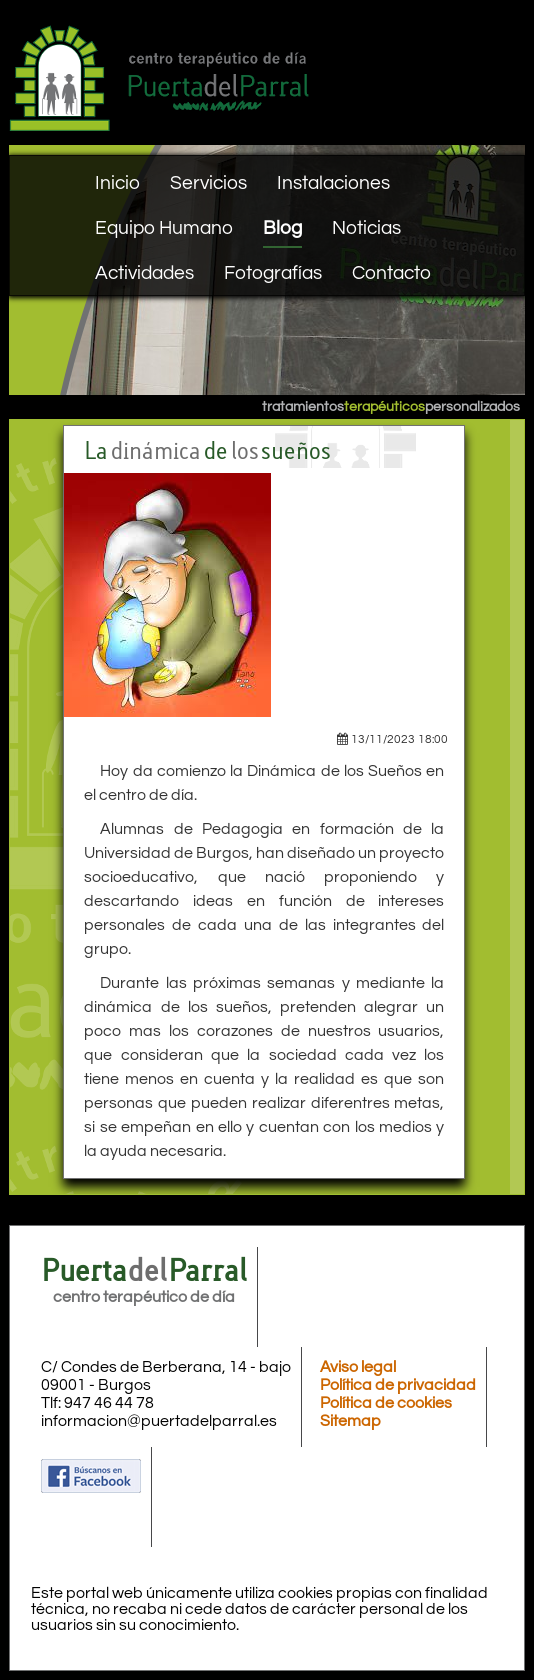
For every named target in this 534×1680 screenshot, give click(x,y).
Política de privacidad (398, 1385)
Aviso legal (358, 1367)
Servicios (208, 183)
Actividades (144, 273)
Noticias (366, 228)
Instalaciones (333, 183)
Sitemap (350, 1421)
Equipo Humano (164, 228)
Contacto (391, 273)
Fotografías (273, 273)
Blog (282, 228)
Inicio (117, 183)
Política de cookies (386, 1403)
